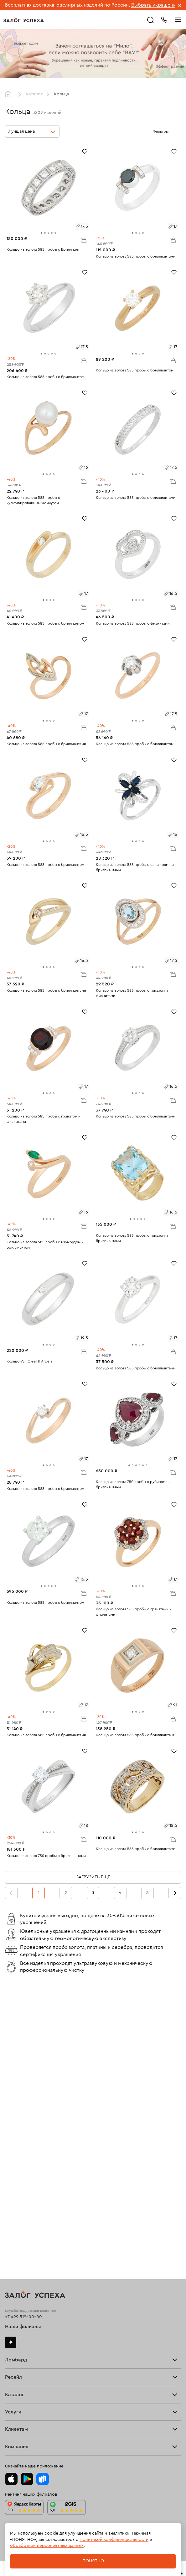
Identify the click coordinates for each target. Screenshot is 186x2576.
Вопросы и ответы (24, 2379)
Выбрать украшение (155, 5)
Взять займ (16, 2086)
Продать (14, 2149)
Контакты (14, 2452)
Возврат (13, 2359)
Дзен (10, 2057)
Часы (10, 2282)
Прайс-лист (17, 2096)
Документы (16, 2442)
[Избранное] (85, 151)
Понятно (93, 2561)
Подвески (15, 2262)
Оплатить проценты (25, 2339)
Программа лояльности (30, 2369)
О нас (11, 2189)
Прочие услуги (21, 2179)
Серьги (12, 2233)
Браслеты (15, 2242)
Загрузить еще (93, 1877)
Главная (9, 94)
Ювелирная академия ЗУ (30, 2432)
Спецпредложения (24, 2389)
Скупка (12, 2116)
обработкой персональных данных (47, 2545)
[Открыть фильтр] (174, 131)
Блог (10, 2422)
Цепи (10, 2252)
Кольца (12, 2223)
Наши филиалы (23, 2042)
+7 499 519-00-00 (23, 2032)
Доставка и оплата (24, 2349)
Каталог (34, 94)
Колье (11, 2272)
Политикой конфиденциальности (114, 2539)
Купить (12, 2159)
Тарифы (13, 2106)
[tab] (41, 233)
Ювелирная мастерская (29, 2315)
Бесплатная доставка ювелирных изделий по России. (67, 5)
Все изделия (18, 2213)
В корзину (83, 239)
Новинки (14, 2292)
